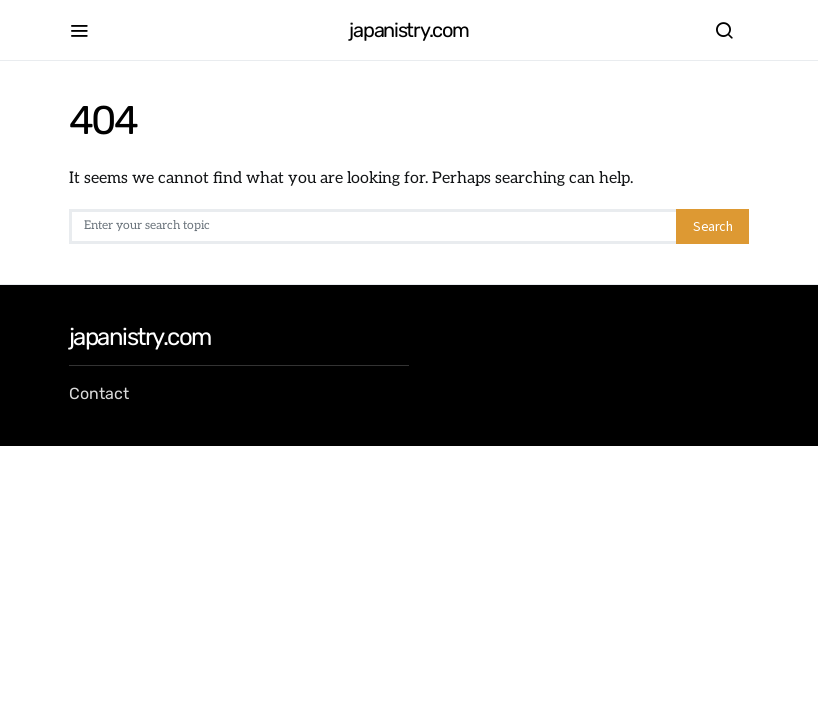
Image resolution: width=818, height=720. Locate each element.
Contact (99, 393)
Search (712, 226)
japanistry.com (408, 30)
